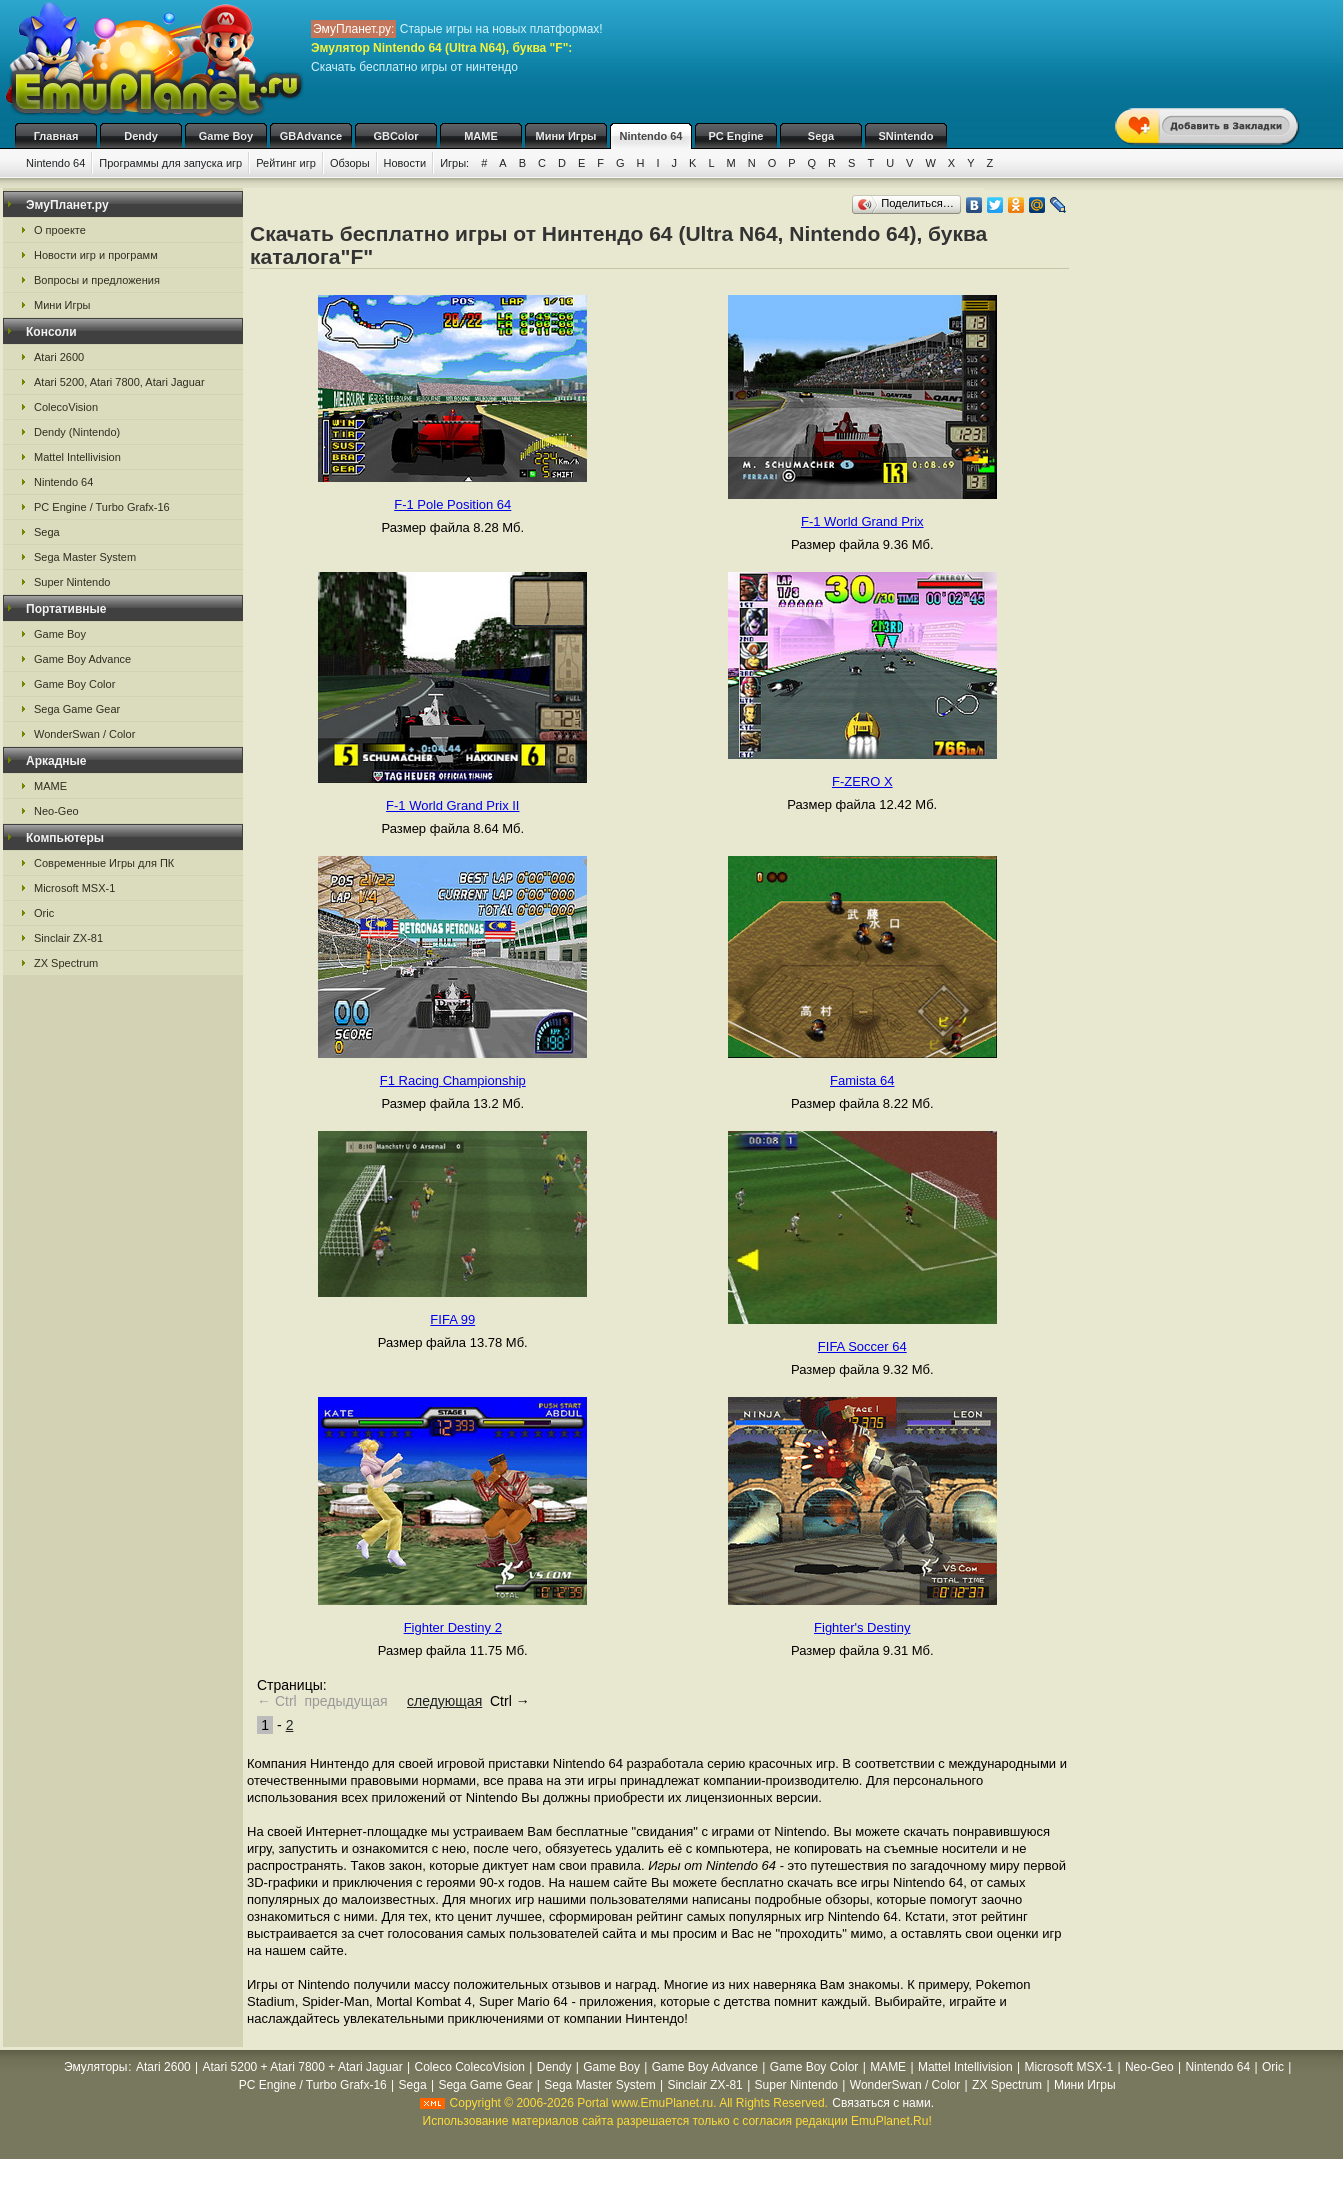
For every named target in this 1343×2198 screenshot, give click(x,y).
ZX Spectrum (66, 963)
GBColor (395, 136)
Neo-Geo (56, 811)
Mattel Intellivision (77, 457)
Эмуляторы (95, 2067)
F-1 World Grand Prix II (452, 805)
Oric (44, 913)
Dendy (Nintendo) (77, 432)
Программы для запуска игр (170, 163)
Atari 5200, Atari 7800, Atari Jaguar (119, 382)
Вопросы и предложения (97, 280)
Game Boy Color (74, 684)
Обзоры (350, 163)
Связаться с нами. (883, 2103)
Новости (405, 163)
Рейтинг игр (286, 163)
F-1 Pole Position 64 (452, 504)
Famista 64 (862, 1080)
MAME (481, 136)
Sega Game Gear (77, 709)
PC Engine (735, 136)
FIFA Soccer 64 (862, 1346)
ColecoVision (66, 407)
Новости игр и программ (96, 255)
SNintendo (906, 136)
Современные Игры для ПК (104, 863)
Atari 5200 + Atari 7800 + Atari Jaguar (303, 2067)
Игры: (454, 163)
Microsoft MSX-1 (74, 888)
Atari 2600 (59, 357)
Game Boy (226, 136)
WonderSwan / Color (84, 734)
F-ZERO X (862, 781)
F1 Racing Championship (453, 1080)
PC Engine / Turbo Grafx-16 (102, 507)
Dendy (141, 136)
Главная (56, 136)
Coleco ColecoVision (469, 2067)
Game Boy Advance (82, 659)
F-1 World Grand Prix (862, 521)
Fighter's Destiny (862, 1627)
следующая (444, 1701)
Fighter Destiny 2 (453, 1627)
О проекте (60, 230)
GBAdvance (311, 136)
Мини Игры (566, 136)
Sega (821, 136)
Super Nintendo (72, 582)
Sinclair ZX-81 (68, 938)
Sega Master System (85, 557)
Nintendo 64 (651, 136)
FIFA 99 (452, 1319)
